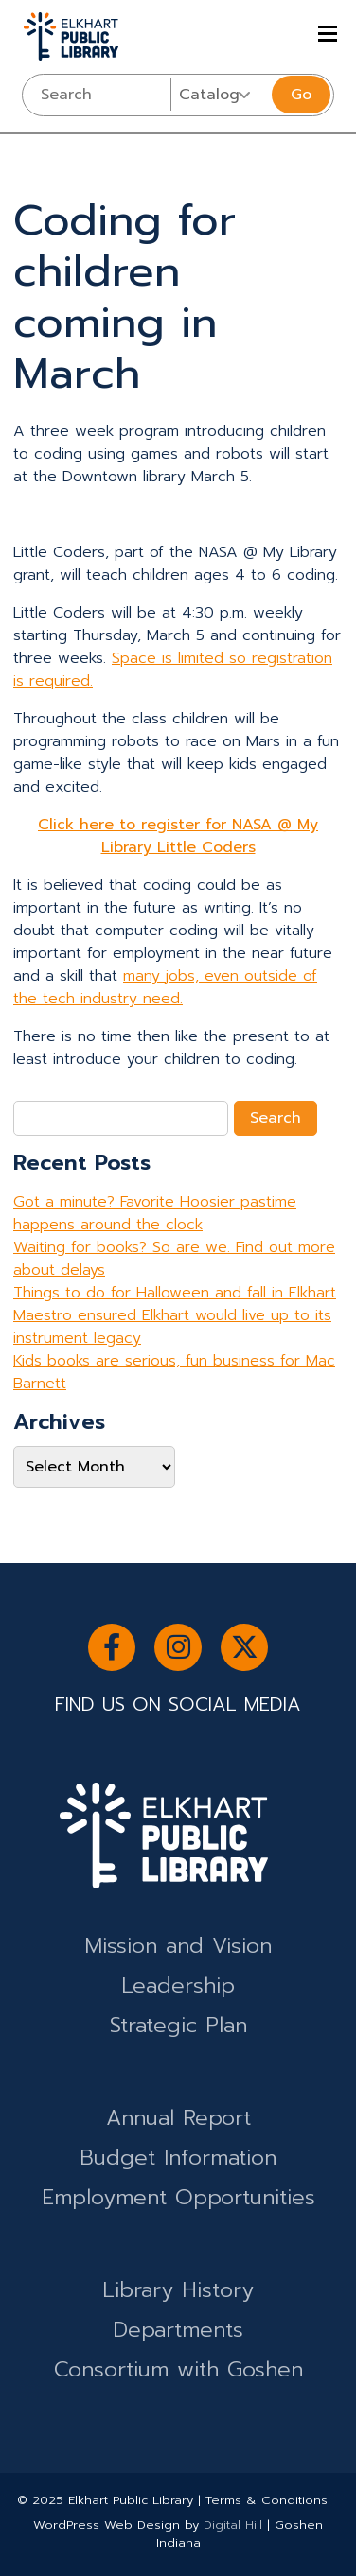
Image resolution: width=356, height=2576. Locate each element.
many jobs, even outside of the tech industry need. (165, 987)
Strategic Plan (178, 2025)
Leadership (178, 1985)
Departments (178, 2329)
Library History (178, 2290)
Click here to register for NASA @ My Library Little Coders (178, 836)
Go (301, 94)
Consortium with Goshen (178, 2369)
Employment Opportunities (178, 2197)
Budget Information (178, 2157)
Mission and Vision (178, 1945)
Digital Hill (233, 2524)
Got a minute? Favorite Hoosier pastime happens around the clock (154, 1213)
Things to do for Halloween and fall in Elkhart (174, 1292)
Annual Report (178, 2117)
